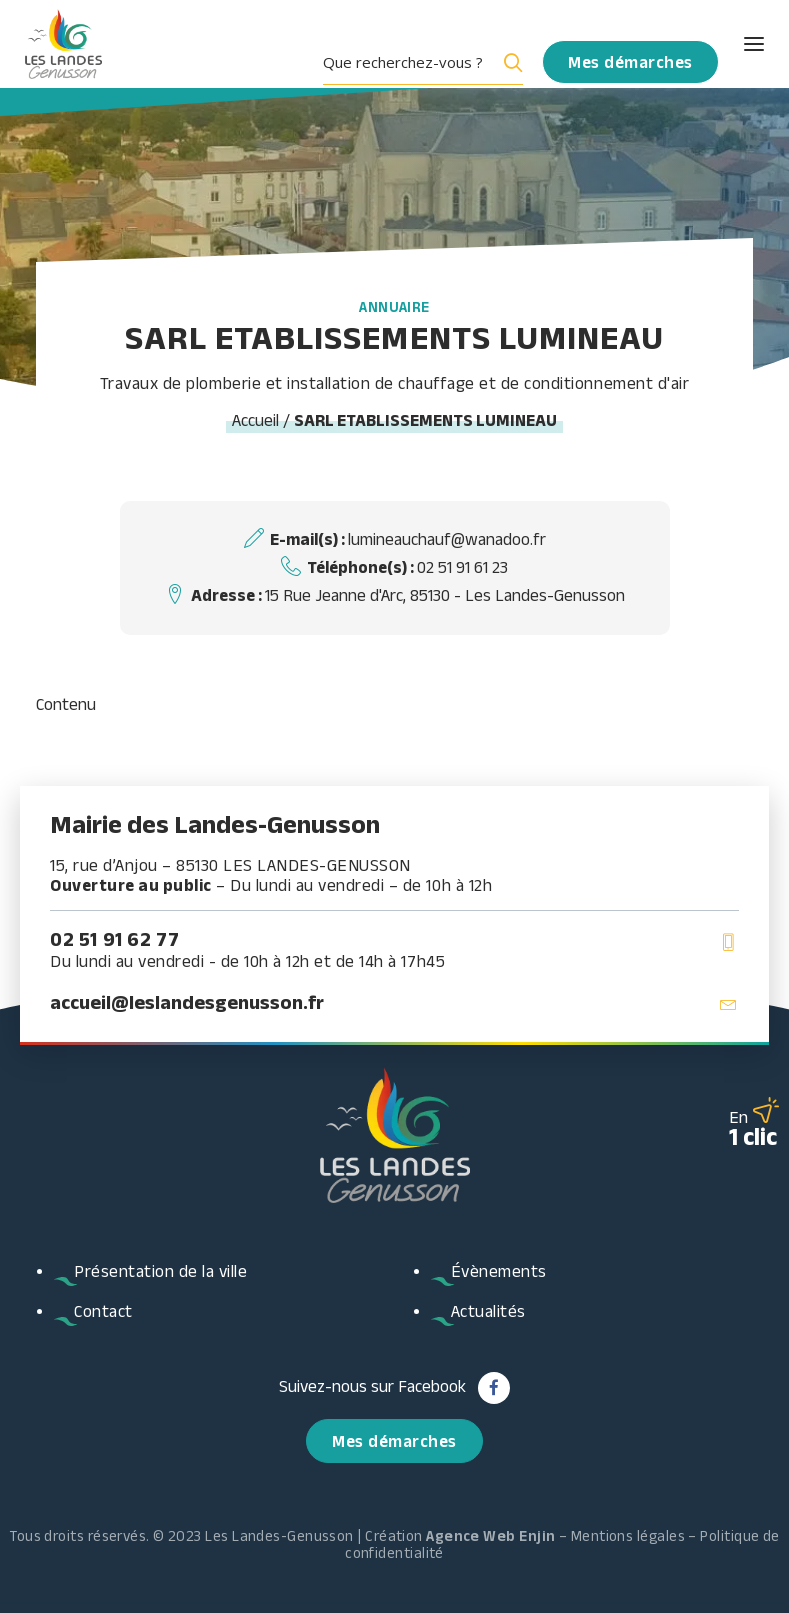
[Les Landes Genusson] (63, 44)
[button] (736, 44)
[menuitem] (430, 62)
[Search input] (406, 62)
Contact (103, 1311)
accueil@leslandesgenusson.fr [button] (187, 1002)
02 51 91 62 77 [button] (114, 939)
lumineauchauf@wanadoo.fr (447, 539)
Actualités (488, 1311)
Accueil (255, 420)
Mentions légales (628, 1535)
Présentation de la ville (160, 1271)
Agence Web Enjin (490, 1535)
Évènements (499, 1271)
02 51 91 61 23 (462, 567)
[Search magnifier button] (509, 62)
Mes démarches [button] (394, 1441)
